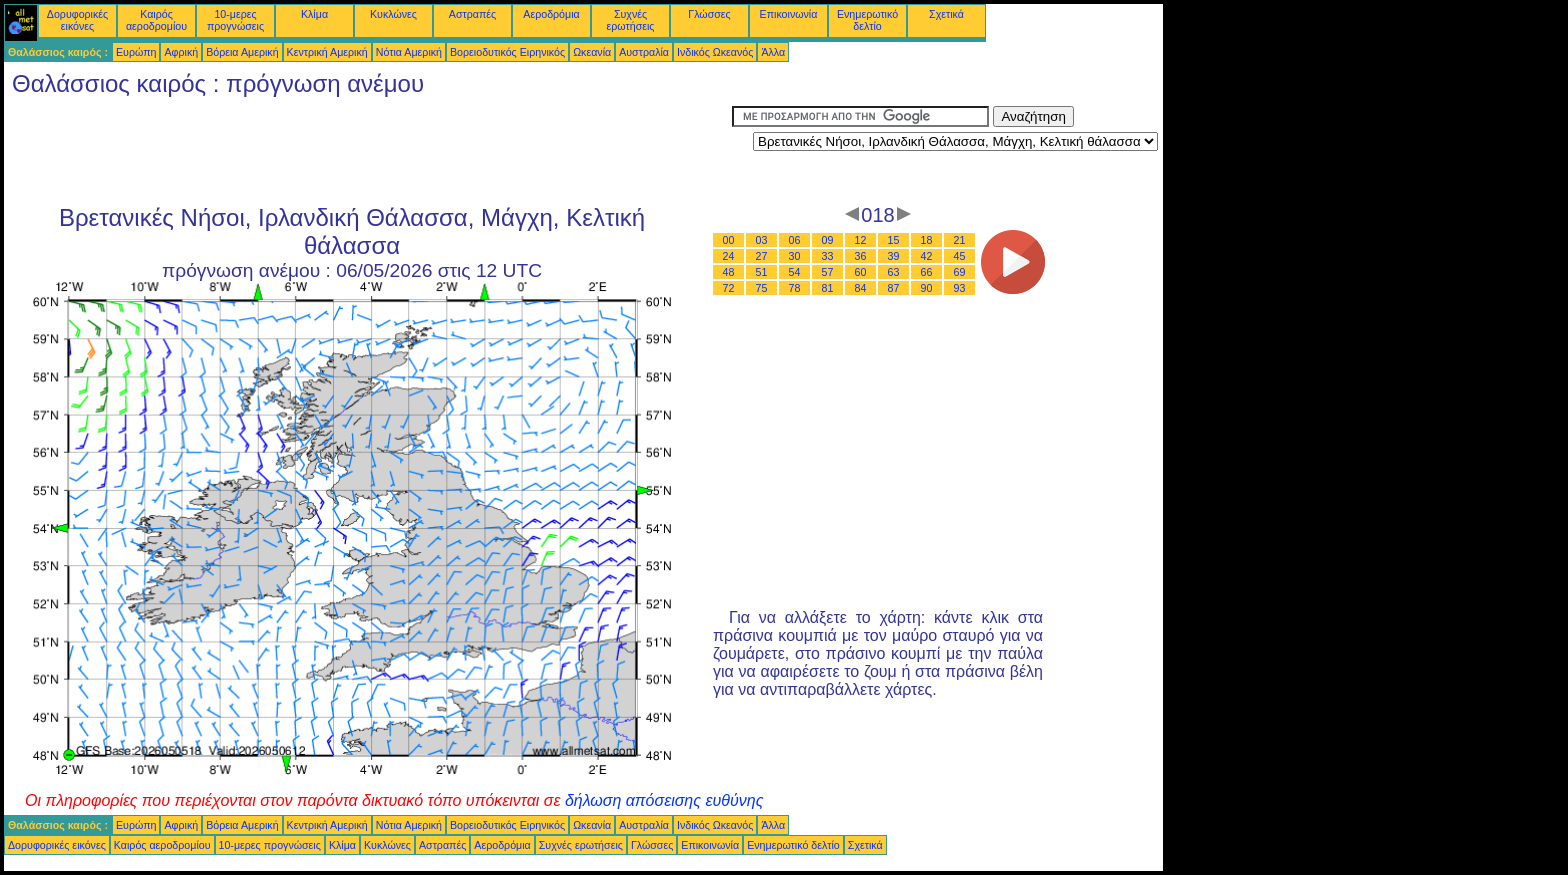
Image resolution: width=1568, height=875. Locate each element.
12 (861, 240)
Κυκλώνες (393, 14)
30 (795, 256)
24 (729, 256)
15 (894, 240)
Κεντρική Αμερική (327, 52)
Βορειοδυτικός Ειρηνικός (507, 52)
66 (927, 272)
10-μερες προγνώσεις (235, 20)
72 (729, 288)
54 (795, 272)
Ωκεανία (592, 52)
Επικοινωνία (789, 14)
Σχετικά (946, 14)
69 (960, 272)
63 (894, 272)
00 (729, 240)
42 (927, 256)
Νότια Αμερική (409, 52)
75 (762, 288)
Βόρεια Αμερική (242, 52)
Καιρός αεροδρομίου (156, 20)
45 (960, 256)
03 (762, 240)
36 (861, 256)
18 (927, 240)
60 (861, 272)
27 (762, 256)
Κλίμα (314, 14)
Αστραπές (472, 14)
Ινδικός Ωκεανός (715, 52)
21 (960, 240)
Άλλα (773, 52)
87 (894, 288)
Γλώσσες (709, 14)
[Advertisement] (368, 151)
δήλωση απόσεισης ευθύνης (664, 800)
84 (861, 288)
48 (729, 272)
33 (828, 256)
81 (828, 288)
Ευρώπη (136, 52)
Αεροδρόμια (551, 14)
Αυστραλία (644, 52)
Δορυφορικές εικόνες (77, 20)
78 (795, 288)
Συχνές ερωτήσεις (631, 20)
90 (927, 288)
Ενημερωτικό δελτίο (867, 20)
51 (762, 272)
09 (828, 240)
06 (795, 240)
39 (894, 256)
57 (828, 272)
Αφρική (181, 52)
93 (960, 288)
